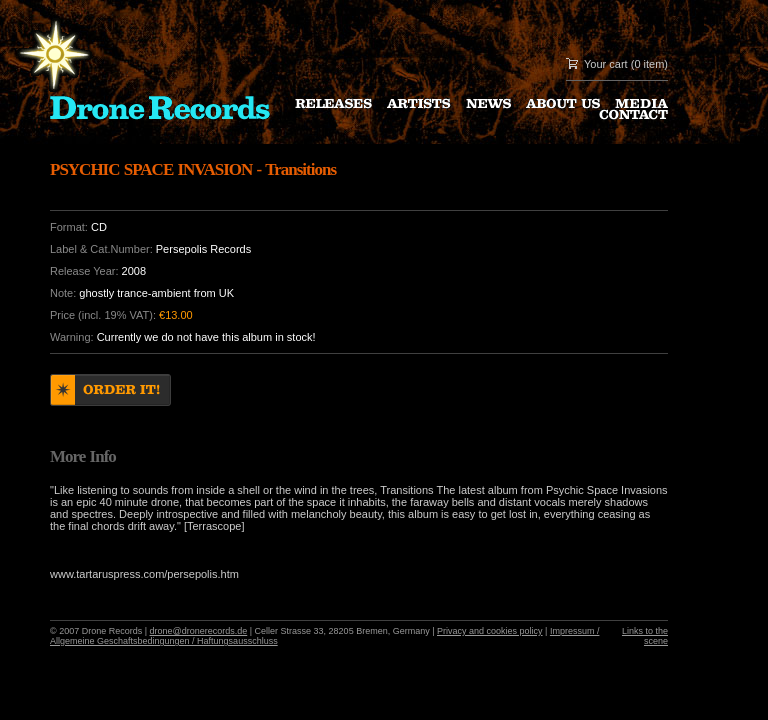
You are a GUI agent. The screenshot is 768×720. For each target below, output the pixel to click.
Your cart (606, 64)
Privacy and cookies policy (490, 631)
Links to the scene (645, 636)
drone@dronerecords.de (199, 631)
